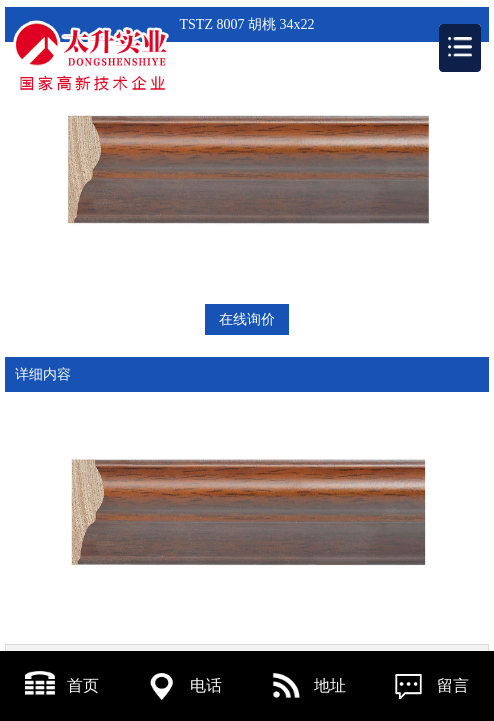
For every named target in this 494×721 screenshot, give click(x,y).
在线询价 (247, 319)
